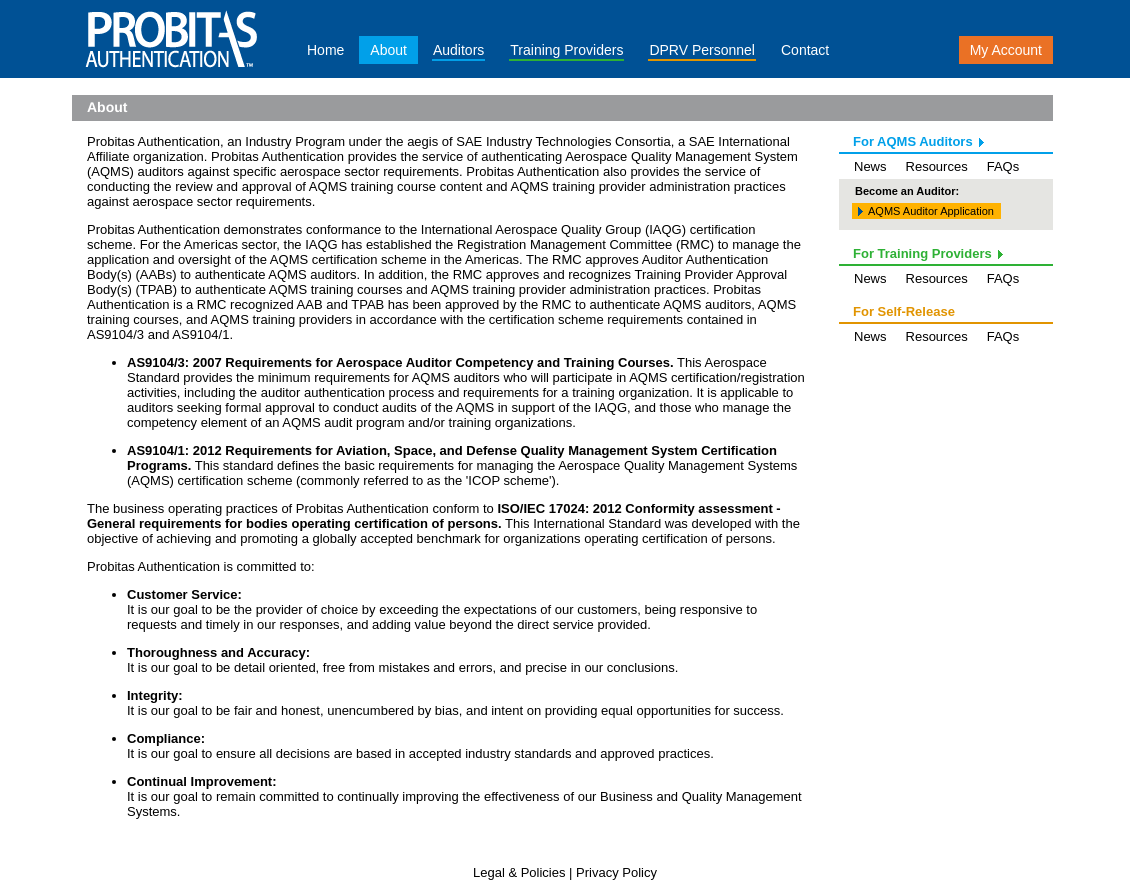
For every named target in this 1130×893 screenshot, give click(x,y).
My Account (1006, 50)
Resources (937, 166)
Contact (805, 50)
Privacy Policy (616, 872)
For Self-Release (904, 311)
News (870, 166)
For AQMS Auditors (913, 141)
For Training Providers (922, 253)
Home (325, 50)
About (388, 50)
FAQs (1003, 166)
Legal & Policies (519, 872)
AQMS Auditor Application (931, 211)
